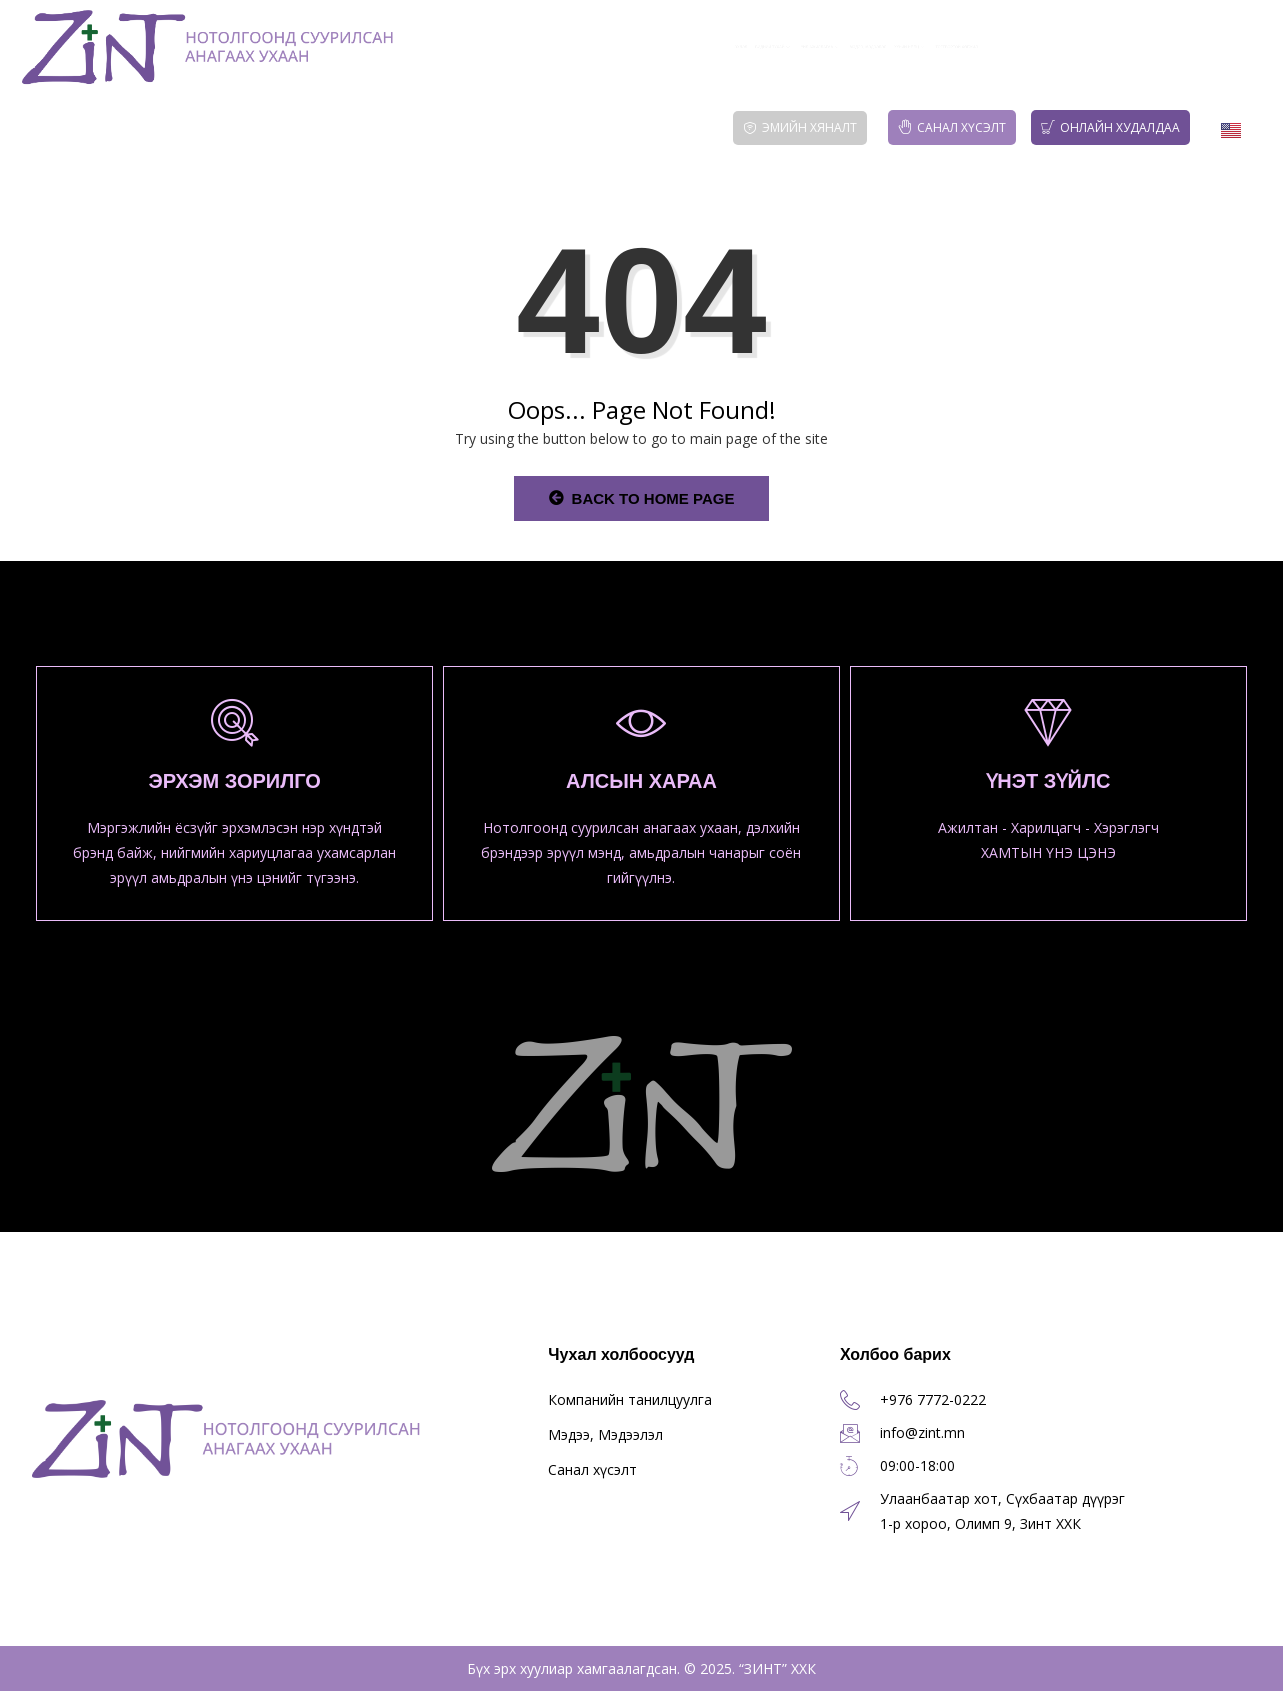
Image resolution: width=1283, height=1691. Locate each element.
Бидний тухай (586, 47)
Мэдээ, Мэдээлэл (892, 47)
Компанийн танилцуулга (630, 1399)
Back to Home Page (642, 498)
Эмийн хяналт (800, 127)
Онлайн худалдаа (1110, 127)
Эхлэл (482, 47)
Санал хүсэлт (952, 127)
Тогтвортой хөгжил (1178, 47)
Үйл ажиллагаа (739, 47)
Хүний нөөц (1028, 47)
